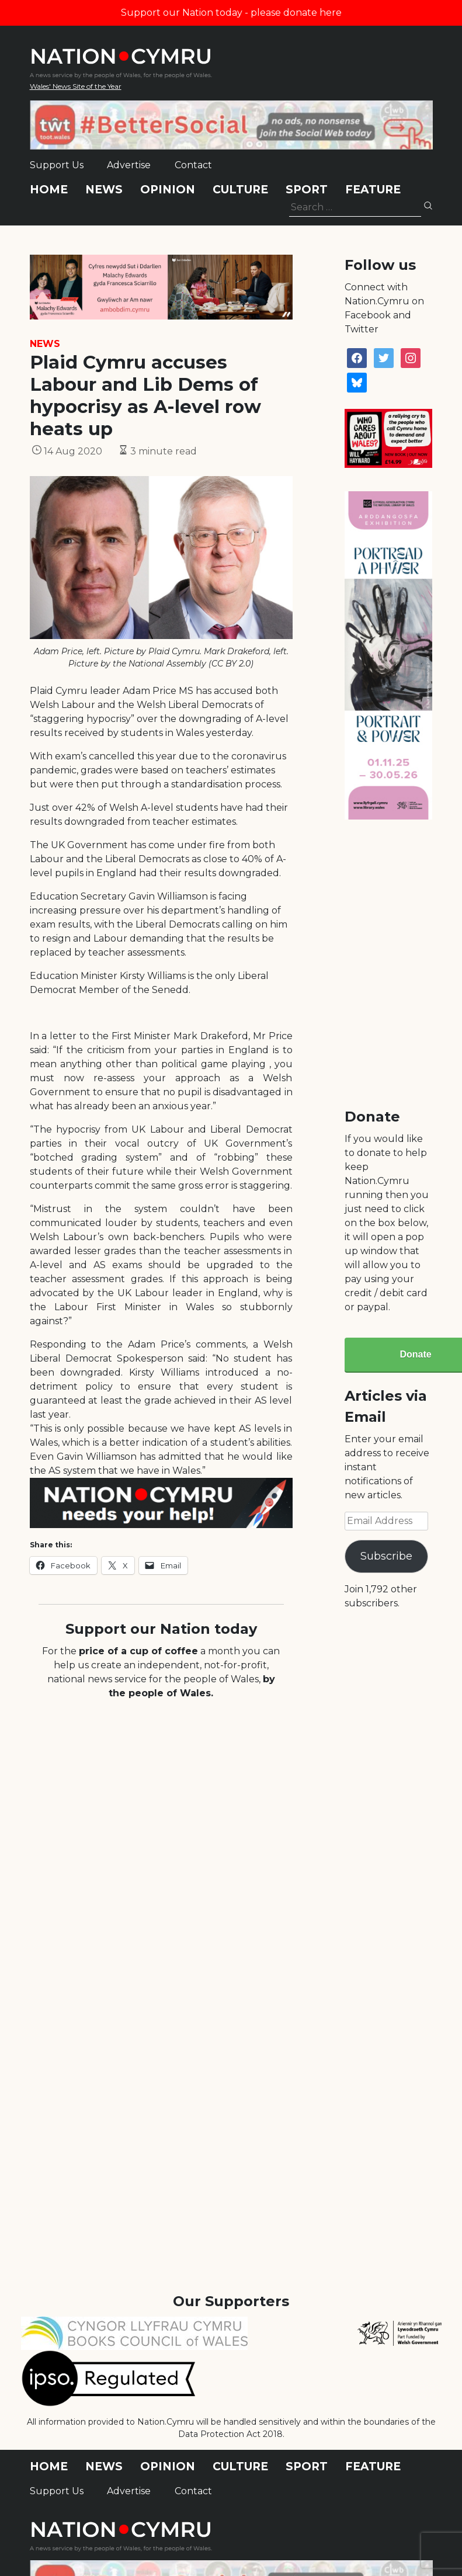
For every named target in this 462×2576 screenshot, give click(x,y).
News (104, 189)
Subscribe (386, 1556)
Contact (193, 165)
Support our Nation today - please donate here (231, 12)
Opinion (167, 189)
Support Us (57, 165)
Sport (307, 189)
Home (49, 189)
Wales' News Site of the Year (75, 86)
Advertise (129, 165)
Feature (373, 189)
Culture (240, 189)
